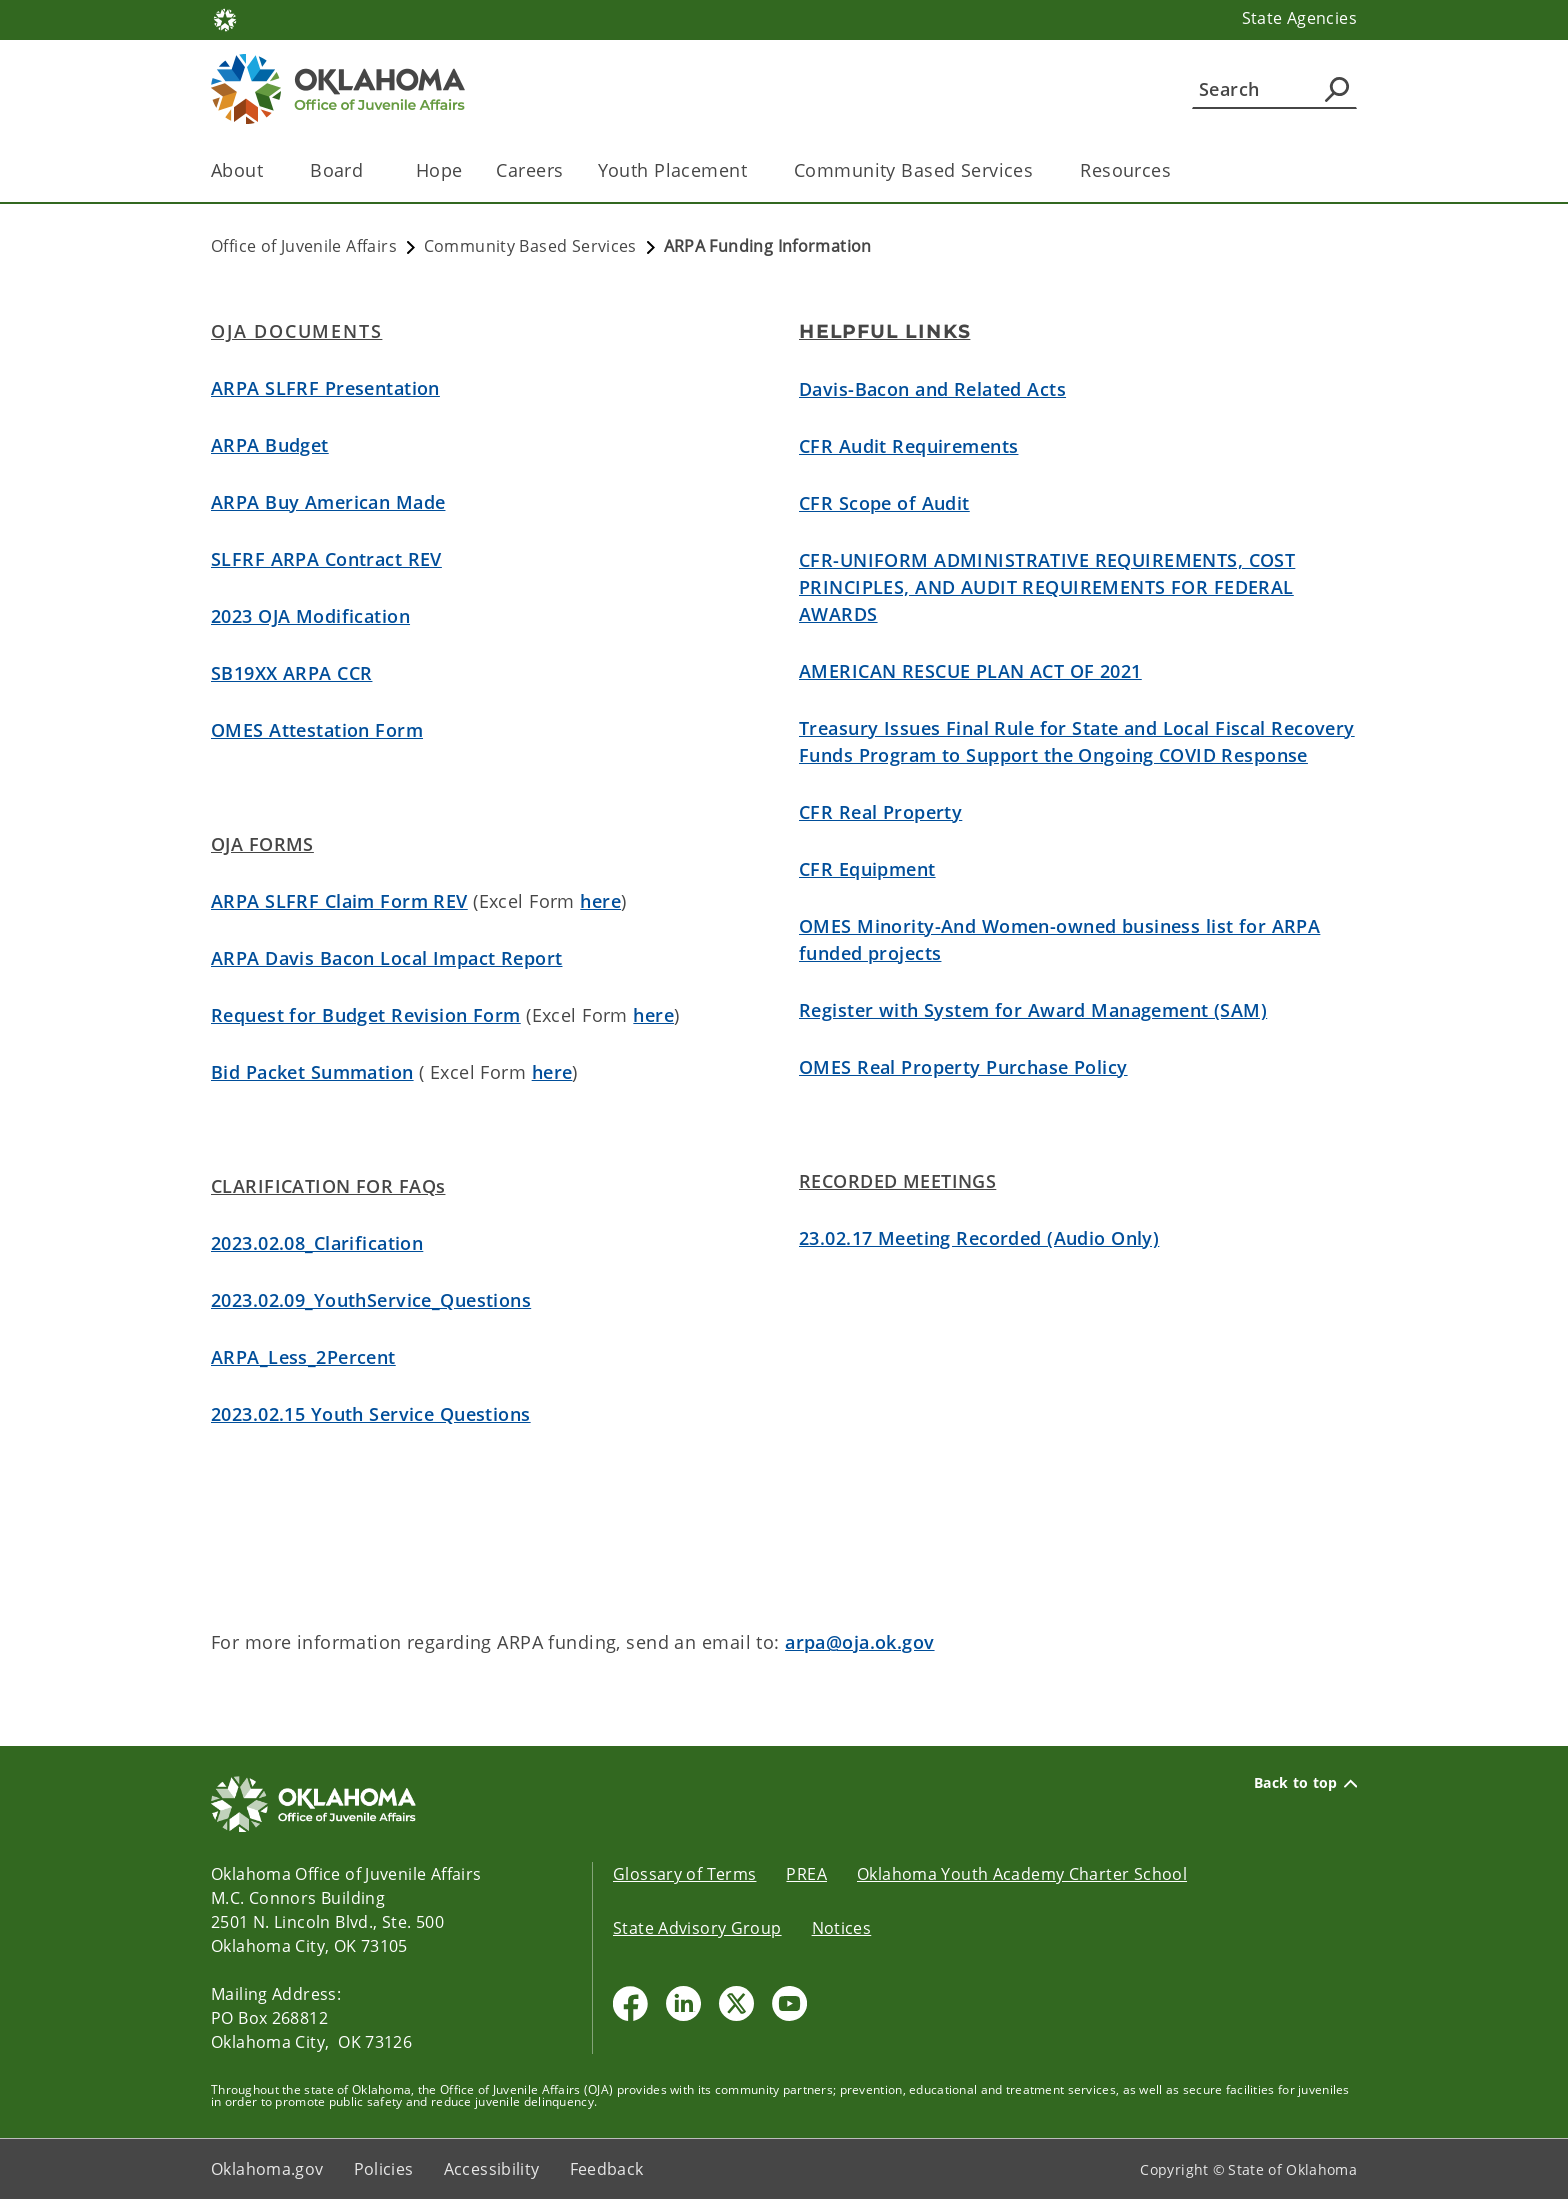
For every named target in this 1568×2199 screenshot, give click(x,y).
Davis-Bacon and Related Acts (932, 389)
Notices (842, 1928)
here (600, 901)
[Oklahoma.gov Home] (225, 18)
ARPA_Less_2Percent (303, 1357)
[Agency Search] (1337, 89)
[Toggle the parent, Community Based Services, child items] (1039, 170)
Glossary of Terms (684, 1874)
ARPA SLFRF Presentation (325, 388)
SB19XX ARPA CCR (291, 673)
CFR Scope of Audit (884, 503)
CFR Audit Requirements (908, 446)
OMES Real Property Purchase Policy (963, 1067)
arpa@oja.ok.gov (859, 1642)
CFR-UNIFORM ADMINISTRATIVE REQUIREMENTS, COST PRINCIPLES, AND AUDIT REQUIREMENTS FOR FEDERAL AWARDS (1047, 587)
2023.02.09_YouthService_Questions (371, 1300)
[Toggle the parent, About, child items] (269, 170)
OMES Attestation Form (317, 730)
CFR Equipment (867, 869)
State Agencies (1299, 18)
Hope (439, 170)
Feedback (607, 2169)
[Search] (1274, 89)
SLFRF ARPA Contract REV (326, 559)
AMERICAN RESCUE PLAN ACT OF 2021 (970, 671)
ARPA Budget (270, 445)
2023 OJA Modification (310, 616)
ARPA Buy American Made (328, 502)
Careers (529, 170)
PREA (806, 1874)
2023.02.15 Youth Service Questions (371, 1414)
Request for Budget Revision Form (366, 1015)
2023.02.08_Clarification (317, 1243)
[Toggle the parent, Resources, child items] (1177, 170)
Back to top (1305, 1783)
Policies (384, 2169)
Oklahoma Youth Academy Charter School (1022, 1874)
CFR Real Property (880, 812)
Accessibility (492, 2169)
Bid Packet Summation (312, 1072)
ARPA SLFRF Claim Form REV (339, 901)
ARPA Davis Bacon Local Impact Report (386, 958)
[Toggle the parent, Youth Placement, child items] (753, 170)
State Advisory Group (697, 1928)
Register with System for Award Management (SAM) (1033, 1010)
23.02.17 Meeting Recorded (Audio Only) (979, 1238)
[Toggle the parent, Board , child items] (375, 170)
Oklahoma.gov (267, 2169)
